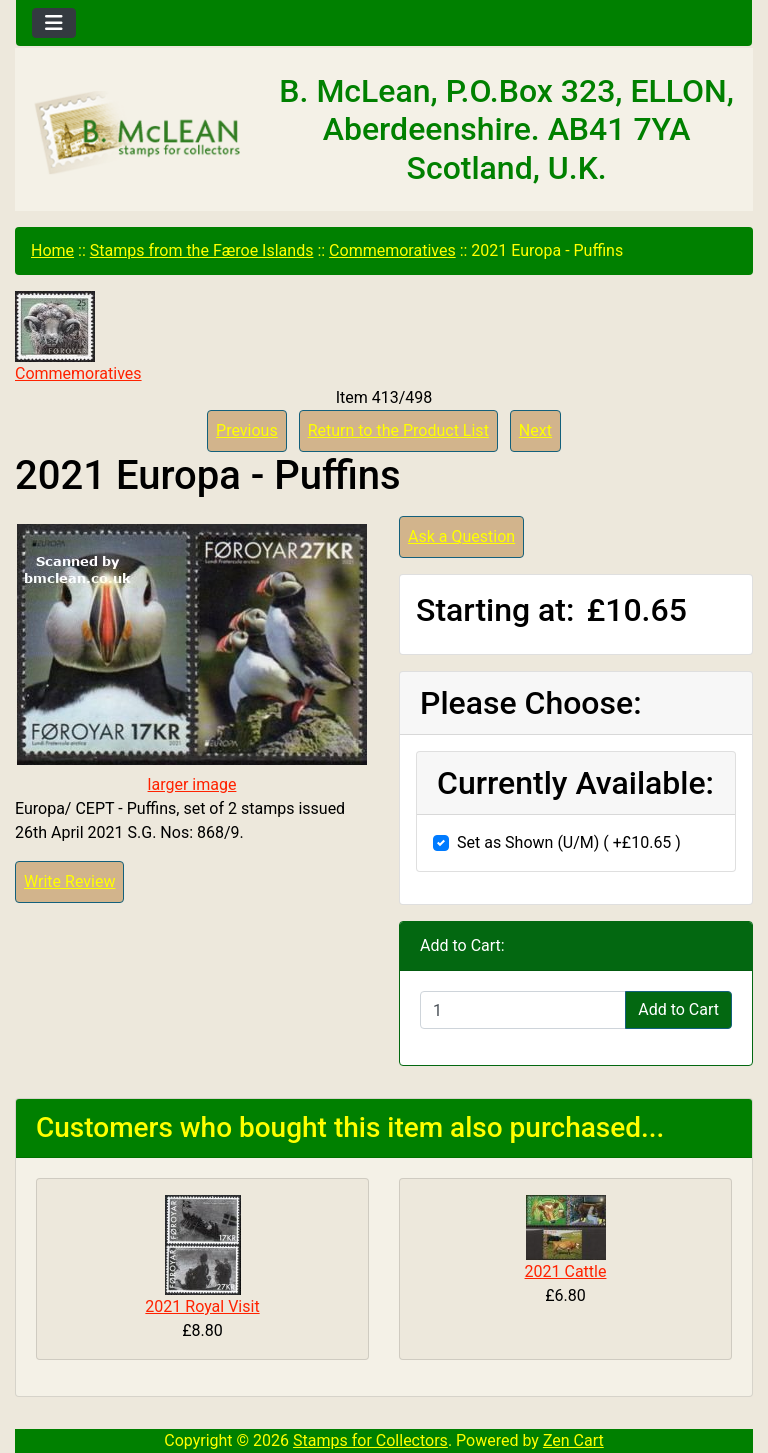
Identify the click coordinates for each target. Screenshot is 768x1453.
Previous (247, 430)
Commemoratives (392, 250)
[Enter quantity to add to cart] (523, 1010)
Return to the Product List (398, 430)
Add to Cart (678, 1009)
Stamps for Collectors (370, 1440)
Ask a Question (461, 536)
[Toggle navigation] (54, 23)
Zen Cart (573, 1440)
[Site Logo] (138, 133)
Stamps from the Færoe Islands (202, 250)
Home (52, 250)
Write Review (69, 881)
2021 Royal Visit (202, 1306)
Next (535, 430)
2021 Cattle (566, 1271)
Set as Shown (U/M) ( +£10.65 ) (569, 842)
